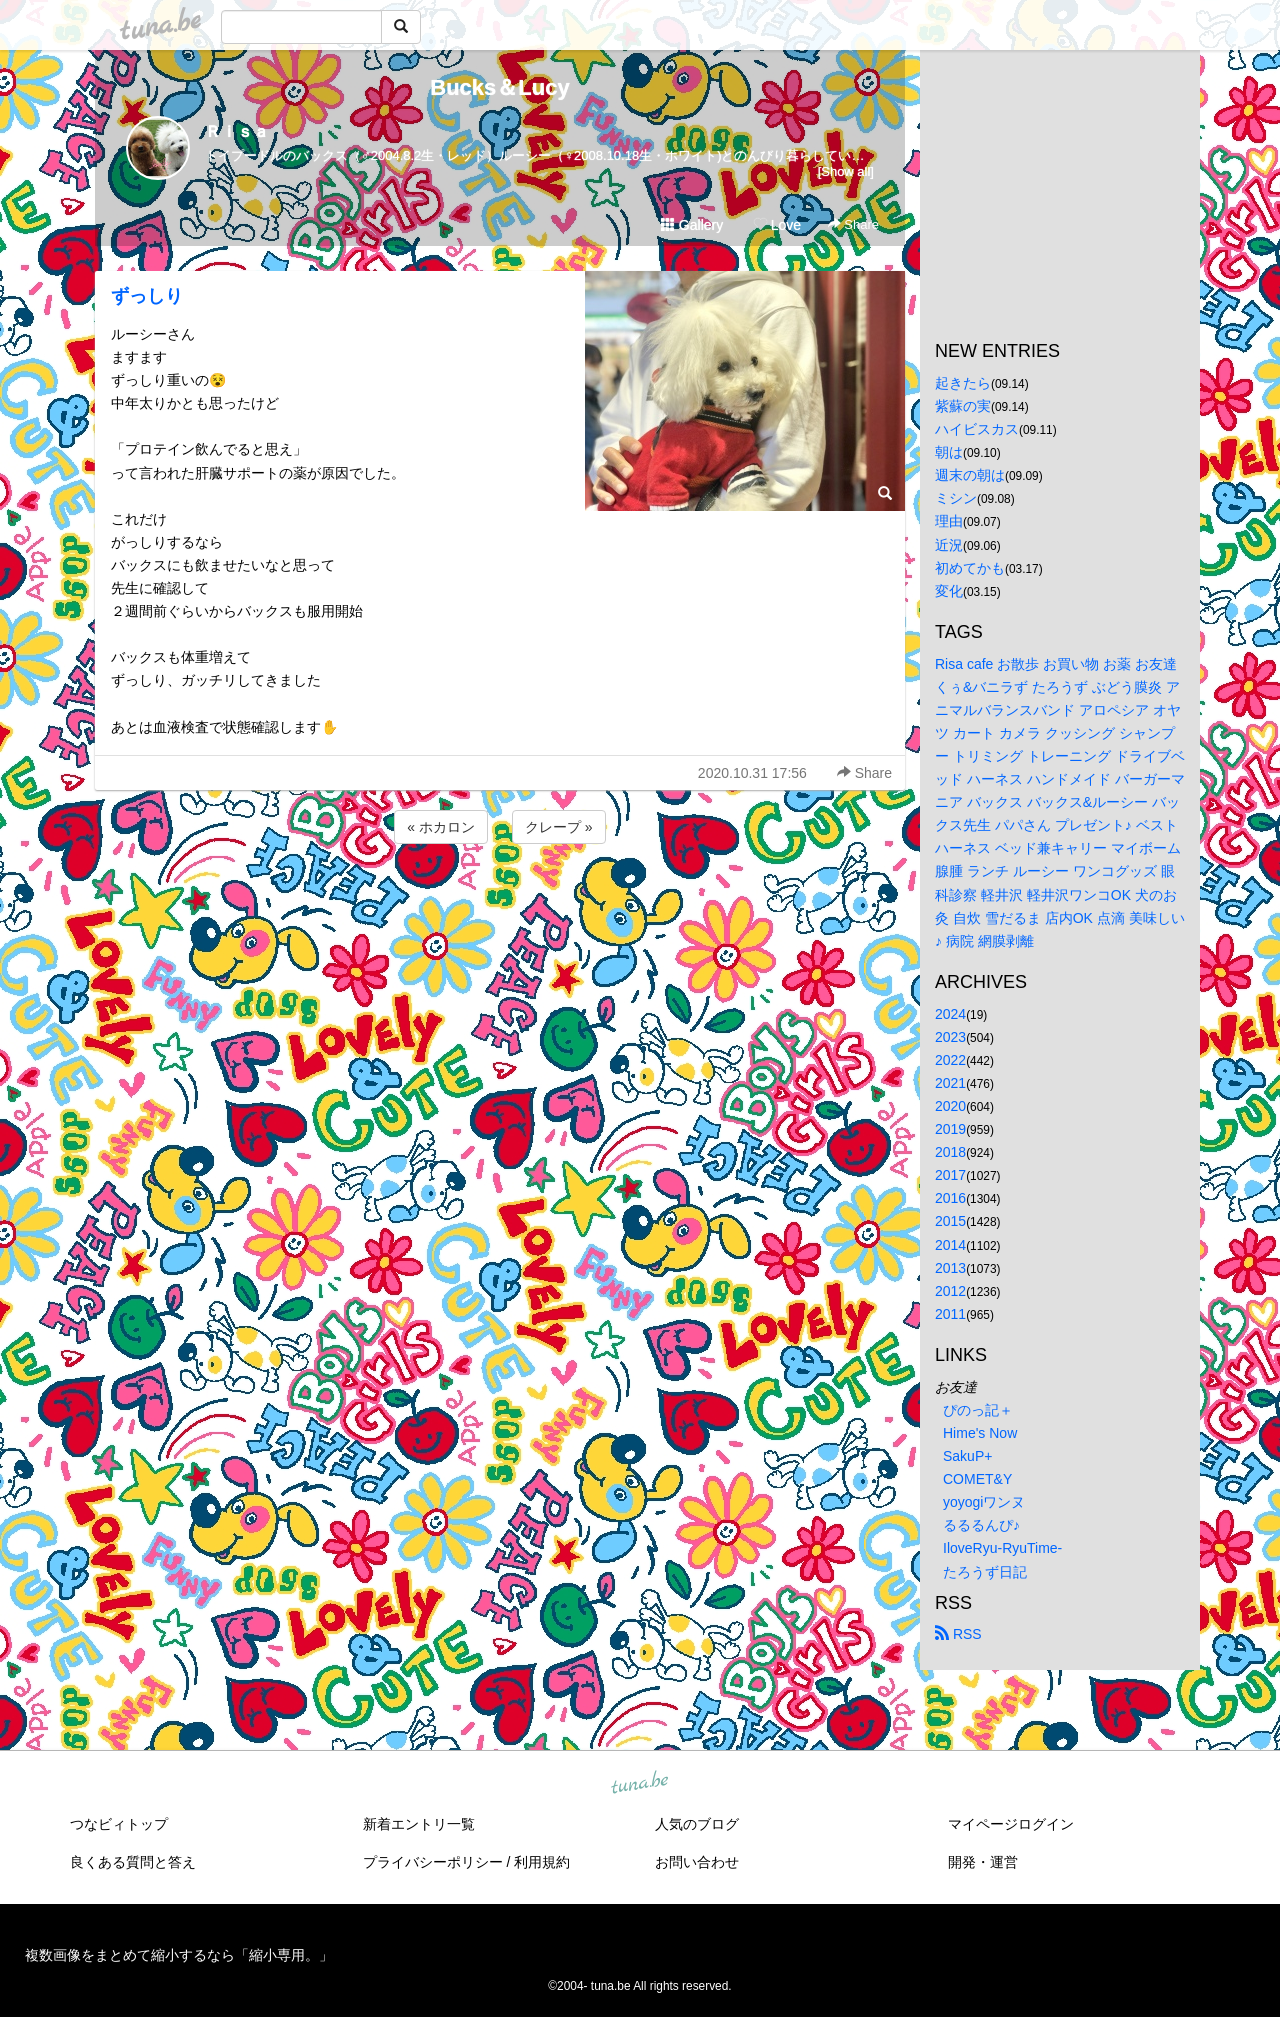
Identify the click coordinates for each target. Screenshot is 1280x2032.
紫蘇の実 (963, 406)
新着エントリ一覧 (419, 1824)
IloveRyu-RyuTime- (1002, 1548)
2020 (950, 1106)
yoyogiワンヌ (984, 1502)
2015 (950, 1221)
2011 (950, 1314)
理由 (949, 521)
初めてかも (970, 568)
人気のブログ (697, 1824)
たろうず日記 (985, 1572)
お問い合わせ (697, 1862)
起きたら (963, 383)
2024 (950, 1014)
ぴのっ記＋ (978, 1410)
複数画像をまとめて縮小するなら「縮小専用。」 (179, 1955)
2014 (950, 1245)
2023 (950, 1037)
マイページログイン (1011, 1824)
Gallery (692, 225)
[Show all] (846, 171)
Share (853, 224)
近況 (949, 545)
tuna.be (639, 1783)
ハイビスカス (977, 429)
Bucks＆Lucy (499, 87)
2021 (950, 1083)
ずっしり (147, 296)
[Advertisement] (500, 902)
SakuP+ (967, 1456)
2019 (950, 1129)
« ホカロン (441, 827)
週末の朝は (970, 475)
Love (777, 225)
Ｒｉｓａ (237, 131)
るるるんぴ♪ (981, 1525)
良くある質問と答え (133, 1862)
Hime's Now (980, 1433)
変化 (949, 591)
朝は (949, 452)
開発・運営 (983, 1862)
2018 (950, 1152)
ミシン (956, 498)
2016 (950, 1198)
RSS (958, 1634)
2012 (950, 1291)
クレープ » (559, 827)
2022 (950, 1060)
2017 (950, 1175)
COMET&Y (977, 1479)
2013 (950, 1268)
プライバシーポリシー (433, 1862)
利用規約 (542, 1862)
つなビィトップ (119, 1824)
